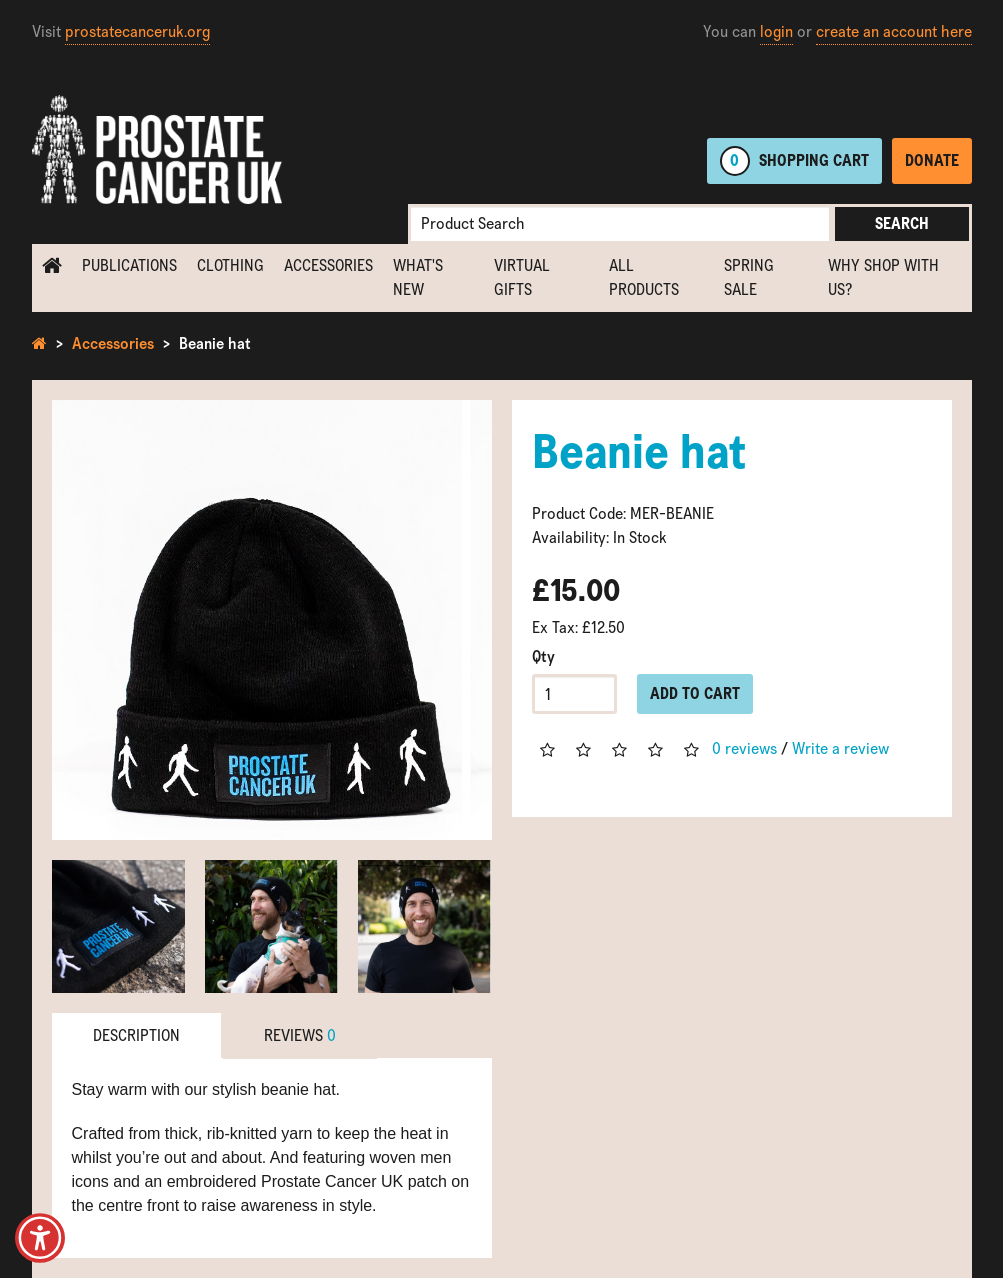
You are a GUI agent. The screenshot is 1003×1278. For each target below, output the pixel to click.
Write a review (840, 748)
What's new (418, 277)
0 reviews (744, 748)
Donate (932, 160)
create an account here (894, 31)
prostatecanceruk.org (137, 31)
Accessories (328, 265)
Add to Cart (695, 693)
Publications (129, 265)
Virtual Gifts (522, 277)
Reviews (300, 1035)
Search (902, 223)
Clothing (230, 265)
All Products (644, 277)
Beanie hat (215, 343)
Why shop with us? (883, 277)
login (776, 31)
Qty (543, 656)
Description (136, 1035)
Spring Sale (749, 277)
